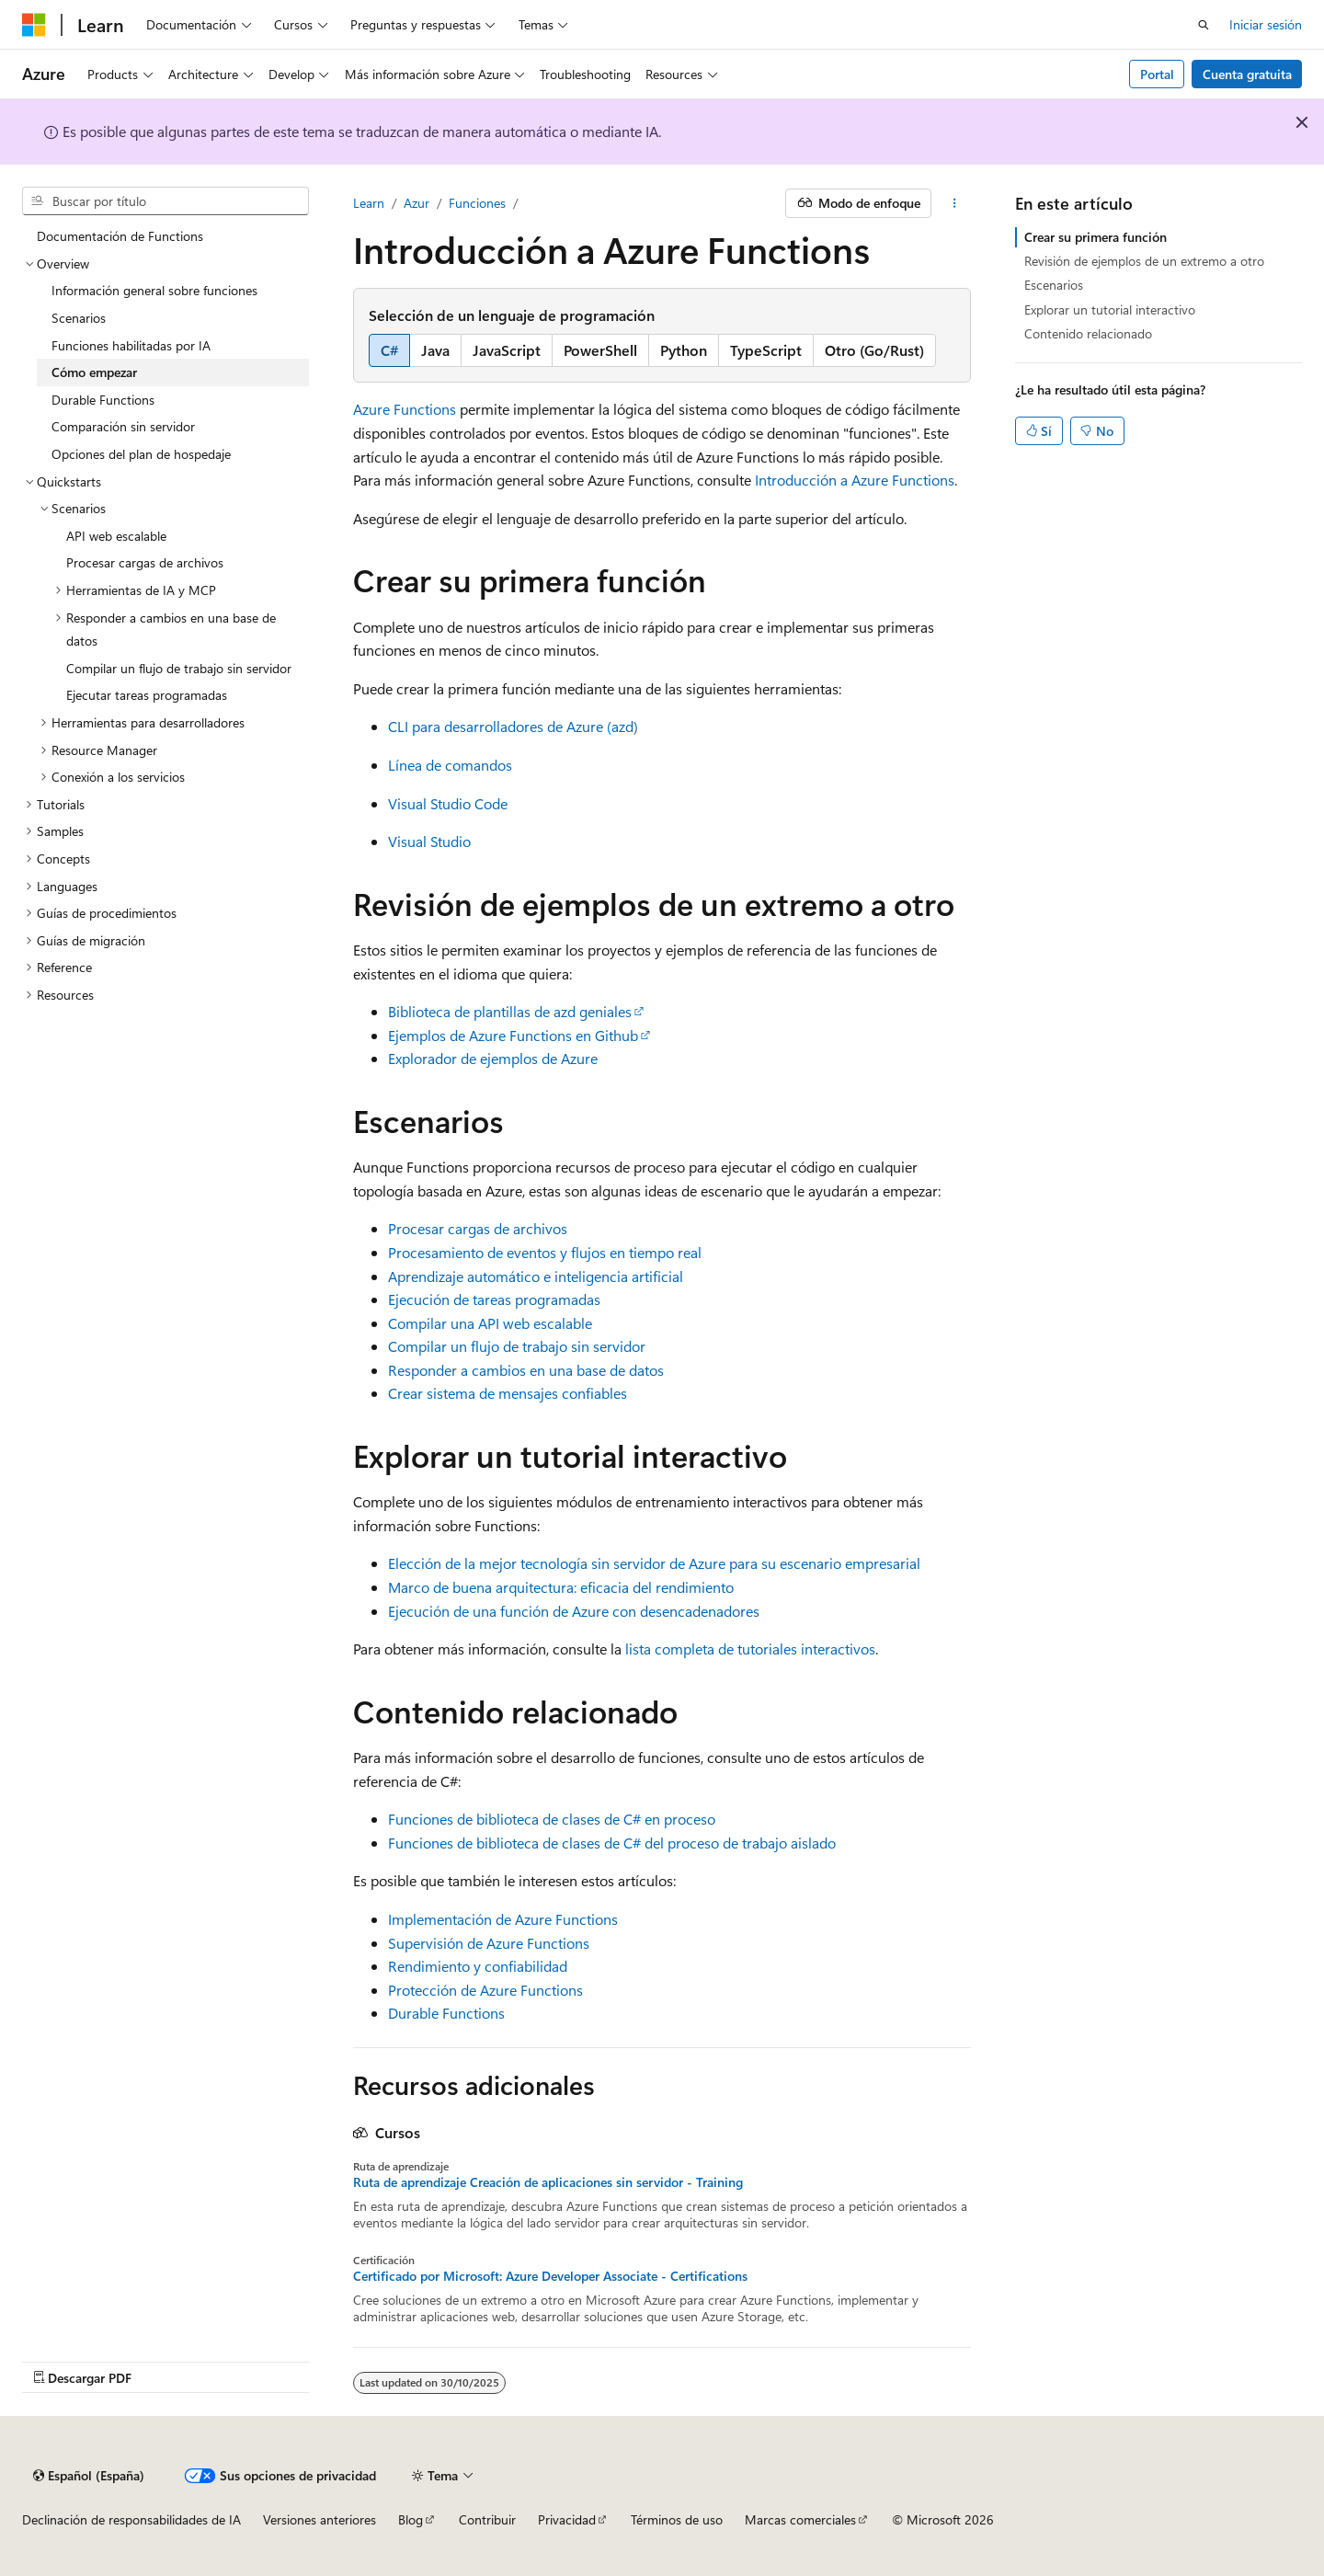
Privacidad (567, 2519)
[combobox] (165, 201)
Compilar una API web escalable (490, 1323)
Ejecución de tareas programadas (494, 1299)
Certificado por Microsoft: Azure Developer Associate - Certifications (550, 2276)
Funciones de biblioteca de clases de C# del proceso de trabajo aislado (612, 1842)
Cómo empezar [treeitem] (94, 372)
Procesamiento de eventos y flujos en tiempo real (545, 1252)
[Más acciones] (955, 203)
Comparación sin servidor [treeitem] (123, 426)
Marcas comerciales (800, 2519)
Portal (1157, 74)
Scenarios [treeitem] (78, 317)
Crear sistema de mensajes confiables (507, 1392)
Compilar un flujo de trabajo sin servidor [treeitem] (178, 668)
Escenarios (1053, 284)
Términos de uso (677, 2519)
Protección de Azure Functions (485, 1989)
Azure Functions (404, 408)
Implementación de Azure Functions (503, 1919)
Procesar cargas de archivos (477, 1228)
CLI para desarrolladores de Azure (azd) (513, 726)
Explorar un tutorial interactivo (1109, 309)
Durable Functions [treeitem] (102, 399)
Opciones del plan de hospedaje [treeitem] (141, 454)
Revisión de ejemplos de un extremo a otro (1144, 260)
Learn (368, 203)
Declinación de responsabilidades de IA (131, 2519)
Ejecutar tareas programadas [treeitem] (146, 695)
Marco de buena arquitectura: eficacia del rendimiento (561, 1587)
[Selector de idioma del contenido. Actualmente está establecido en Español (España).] (88, 2475)
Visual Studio (429, 841)
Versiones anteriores (319, 2519)
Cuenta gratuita (1247, 74)
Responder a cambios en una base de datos (526, 1370)
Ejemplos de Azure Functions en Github (513, 1035)
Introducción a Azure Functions (854, 479)
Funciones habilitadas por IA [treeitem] (131, 345)
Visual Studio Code (448, 803)
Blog (410, 2519)
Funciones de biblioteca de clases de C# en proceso (551, 1818)
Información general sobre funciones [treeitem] (154, 290)
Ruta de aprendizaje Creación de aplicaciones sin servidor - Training (548, 2182)
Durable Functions (446, 2012)
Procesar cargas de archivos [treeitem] (144, 562)
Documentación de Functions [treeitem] (120, 236)
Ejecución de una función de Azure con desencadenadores (573, 1610)
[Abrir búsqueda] (1203, 24)
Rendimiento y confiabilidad (477, 1965)
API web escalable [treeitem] (116, 535)
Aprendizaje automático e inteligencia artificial (535, 1276)
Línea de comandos (450, 764)
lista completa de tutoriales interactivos (750, 1648)
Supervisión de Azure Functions (488, 1942)
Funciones (477, 203)
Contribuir (487, 2519)
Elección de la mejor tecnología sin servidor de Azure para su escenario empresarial (654, 1563)
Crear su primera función (1095, 237)
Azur (416, 203)
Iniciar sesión (1265, 24)
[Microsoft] (34, 25)
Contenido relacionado (1088, 333)
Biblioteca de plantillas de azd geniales (510, 1011)
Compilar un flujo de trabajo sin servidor (516, 1346)
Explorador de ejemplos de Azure (493, 1058)
